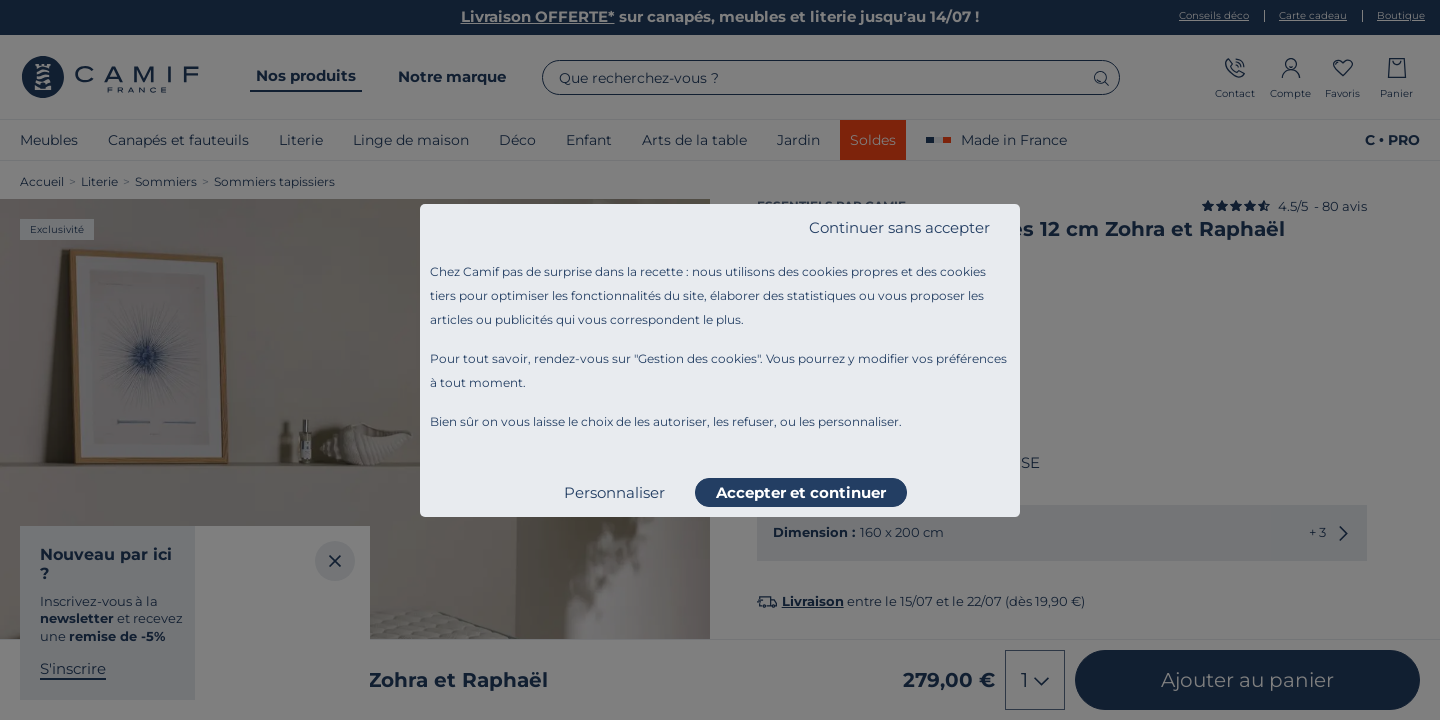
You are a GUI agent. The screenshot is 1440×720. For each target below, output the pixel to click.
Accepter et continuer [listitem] (801, 492)
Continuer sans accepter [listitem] (899, 227)
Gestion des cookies (697, 358)
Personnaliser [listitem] (614, 492)
